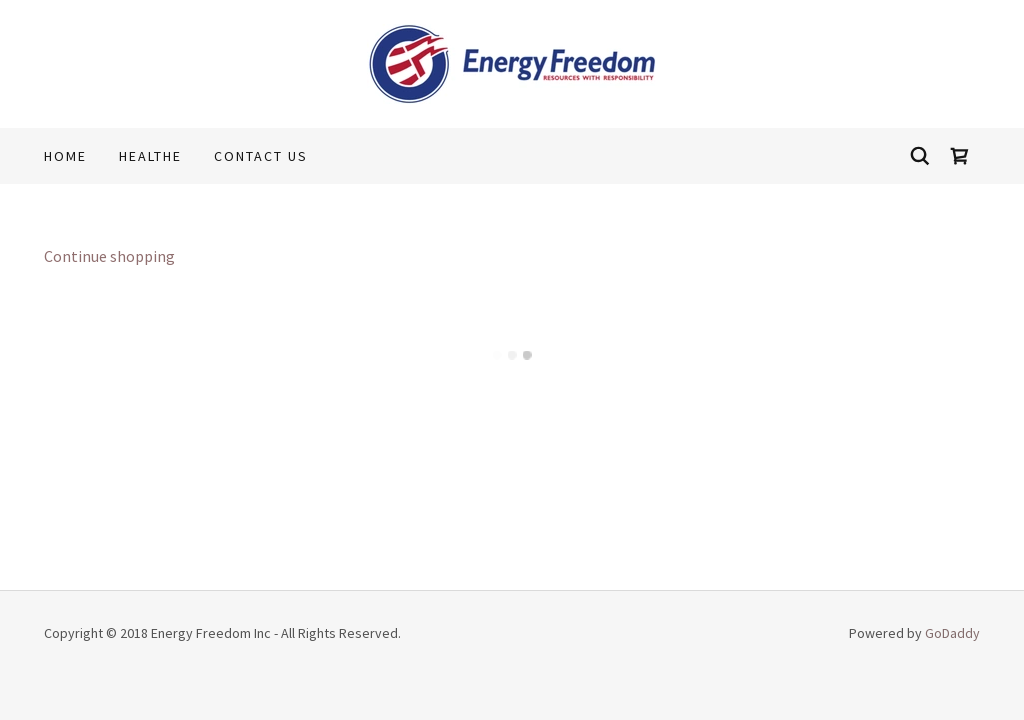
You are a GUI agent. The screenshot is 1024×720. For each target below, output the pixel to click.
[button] (960, 156)
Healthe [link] (150, 156)
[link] (512, 62)
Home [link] (65, 156)
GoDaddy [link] (952, 633)
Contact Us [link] (261, 156)
